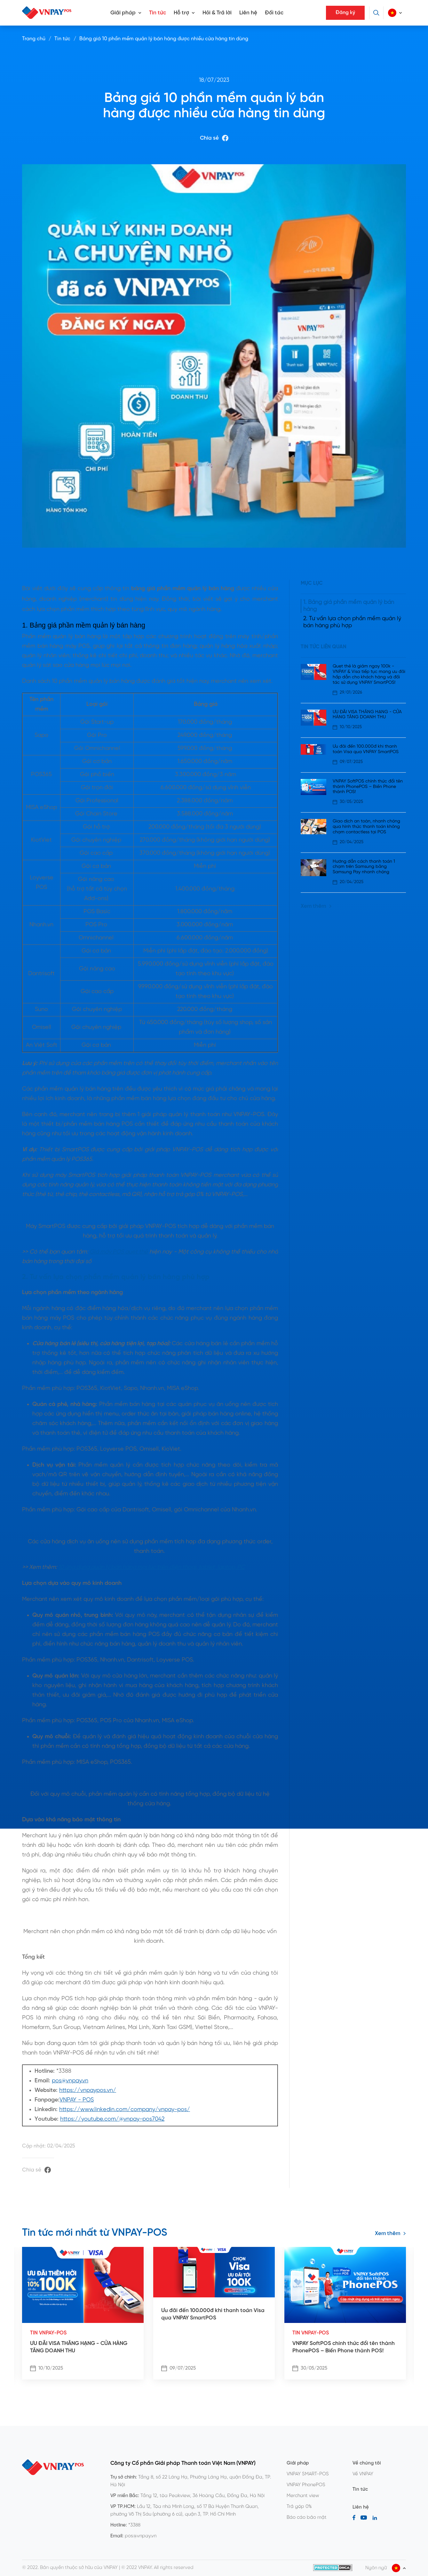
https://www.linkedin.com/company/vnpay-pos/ (124, 2110)
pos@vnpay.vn (70, 2081)
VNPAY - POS (76, 2100)
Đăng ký (345, 12)
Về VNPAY (363, 2474)
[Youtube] (364, 2517)
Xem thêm (316, 906)
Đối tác (274, 13)
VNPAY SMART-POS (308, 2474)
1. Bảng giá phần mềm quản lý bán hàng (348, 606)
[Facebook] (354, 2517)
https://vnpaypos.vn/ (87, 2090)
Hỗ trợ (181, 13)
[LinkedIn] (374, 2517)
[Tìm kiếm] (376, 13)
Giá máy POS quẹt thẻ (119, 1252)
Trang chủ (33, 39)
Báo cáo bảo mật (307, 2517)
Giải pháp (123, 13)
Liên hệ (248, 13)
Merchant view (303, 2495)
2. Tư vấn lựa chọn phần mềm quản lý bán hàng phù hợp (352, 622)
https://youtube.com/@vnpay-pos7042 (112, 2119)
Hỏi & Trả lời (217, 13)
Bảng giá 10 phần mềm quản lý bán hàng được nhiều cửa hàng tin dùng (163, 39)
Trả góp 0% (299, 2506)
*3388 (134, 2525)
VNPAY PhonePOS (306, 2484)
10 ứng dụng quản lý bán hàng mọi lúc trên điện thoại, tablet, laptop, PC (151, 1567)
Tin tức (157, 13)
